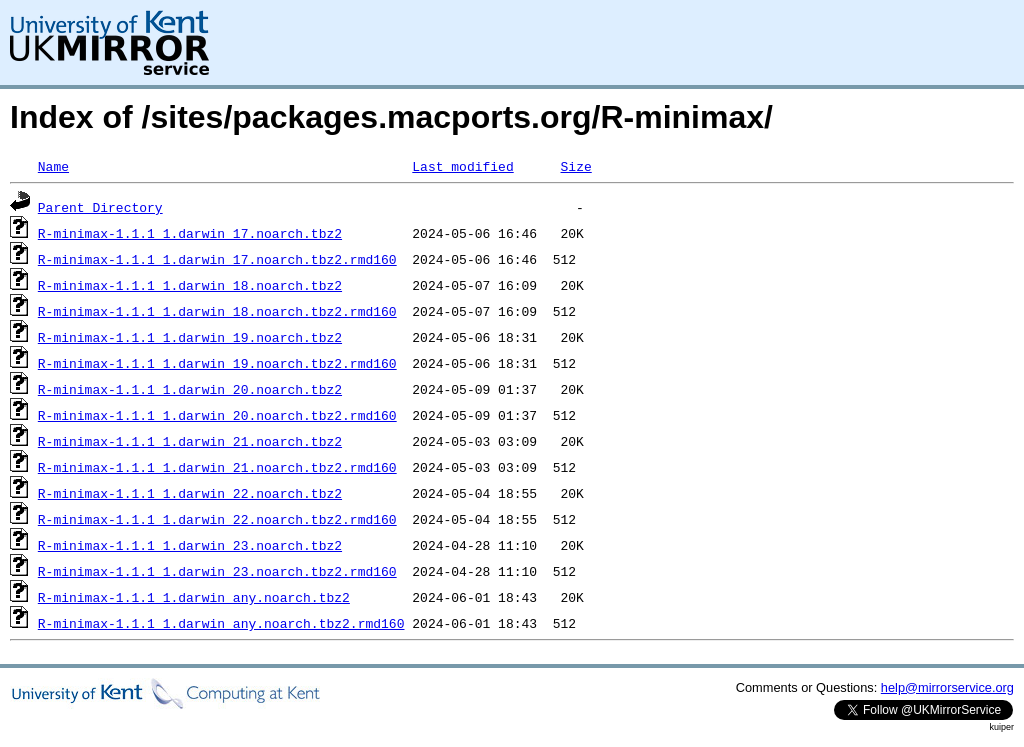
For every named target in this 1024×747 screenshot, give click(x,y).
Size (575, 166)
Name (53, 166)
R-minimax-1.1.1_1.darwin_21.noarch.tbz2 (190, 441)
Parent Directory (100, 207)
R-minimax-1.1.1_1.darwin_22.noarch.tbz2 (190, 493)
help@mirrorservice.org (947, 687)
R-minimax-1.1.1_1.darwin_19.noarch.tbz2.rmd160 (217, 363)
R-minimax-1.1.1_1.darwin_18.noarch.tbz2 (190, 285)
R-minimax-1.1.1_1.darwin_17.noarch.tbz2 (190, 233)
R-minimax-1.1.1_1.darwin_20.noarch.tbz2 (190, 389)
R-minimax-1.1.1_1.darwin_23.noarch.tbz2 (190, 545)
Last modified (462, 166)
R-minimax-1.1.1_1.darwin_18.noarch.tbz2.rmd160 (217, 311)
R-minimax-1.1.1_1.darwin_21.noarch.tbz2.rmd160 (217, 467)
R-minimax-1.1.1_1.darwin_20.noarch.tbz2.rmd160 (217, 415)
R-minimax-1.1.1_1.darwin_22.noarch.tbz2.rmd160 (217, 519)
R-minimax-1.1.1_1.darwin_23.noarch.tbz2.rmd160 (217, 571)
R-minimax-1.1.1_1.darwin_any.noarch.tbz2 (194, 597)
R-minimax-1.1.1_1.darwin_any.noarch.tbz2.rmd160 (221, 623)
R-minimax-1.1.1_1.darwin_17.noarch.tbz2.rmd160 (217, 259)
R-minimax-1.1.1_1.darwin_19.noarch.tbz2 (190, 337)
